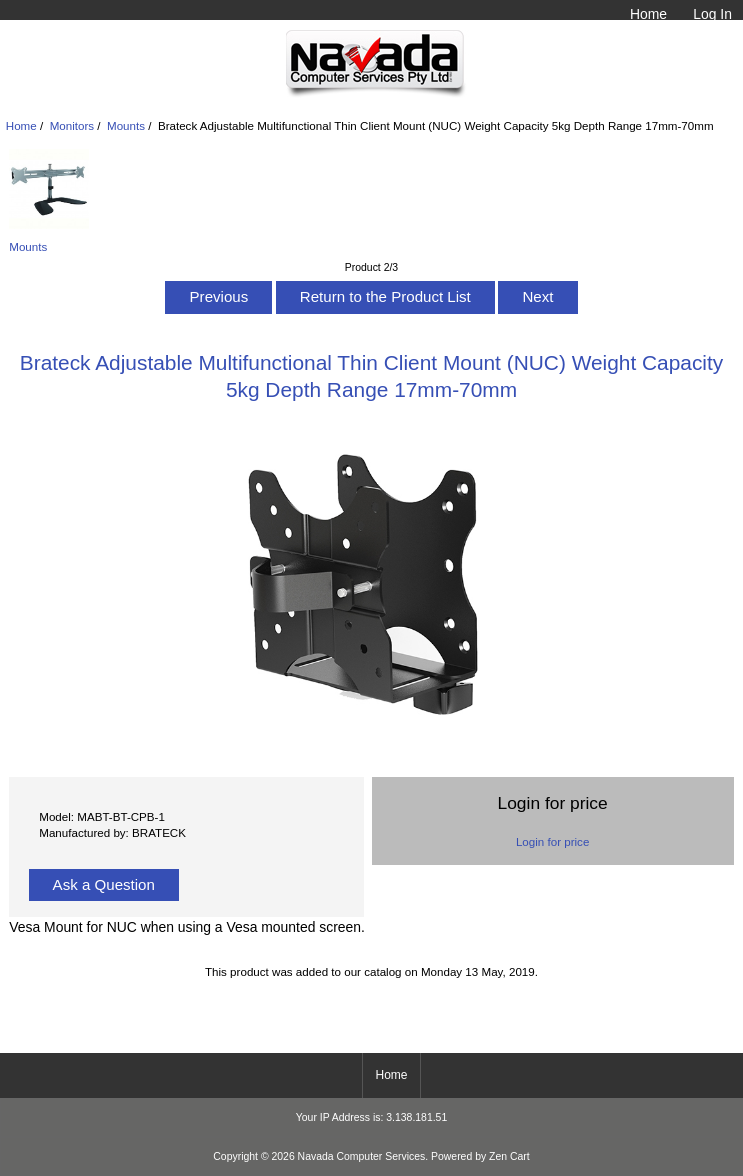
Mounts (126, 125)
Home (648, 14)
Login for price (552, 841)
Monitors (72, 125)
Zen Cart (509, 1156)
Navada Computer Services (362, 1156)
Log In (712, 14)
